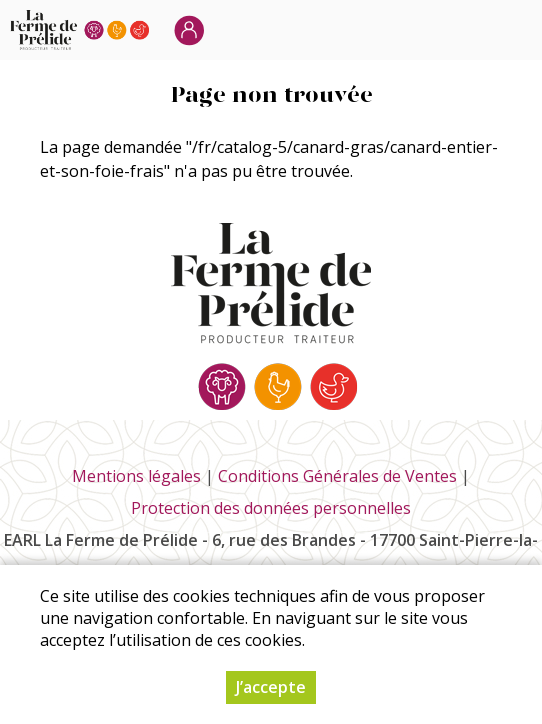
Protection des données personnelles (271, 508)
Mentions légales (136, 476)
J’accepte (271, 687)
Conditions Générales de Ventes (337, 476)
